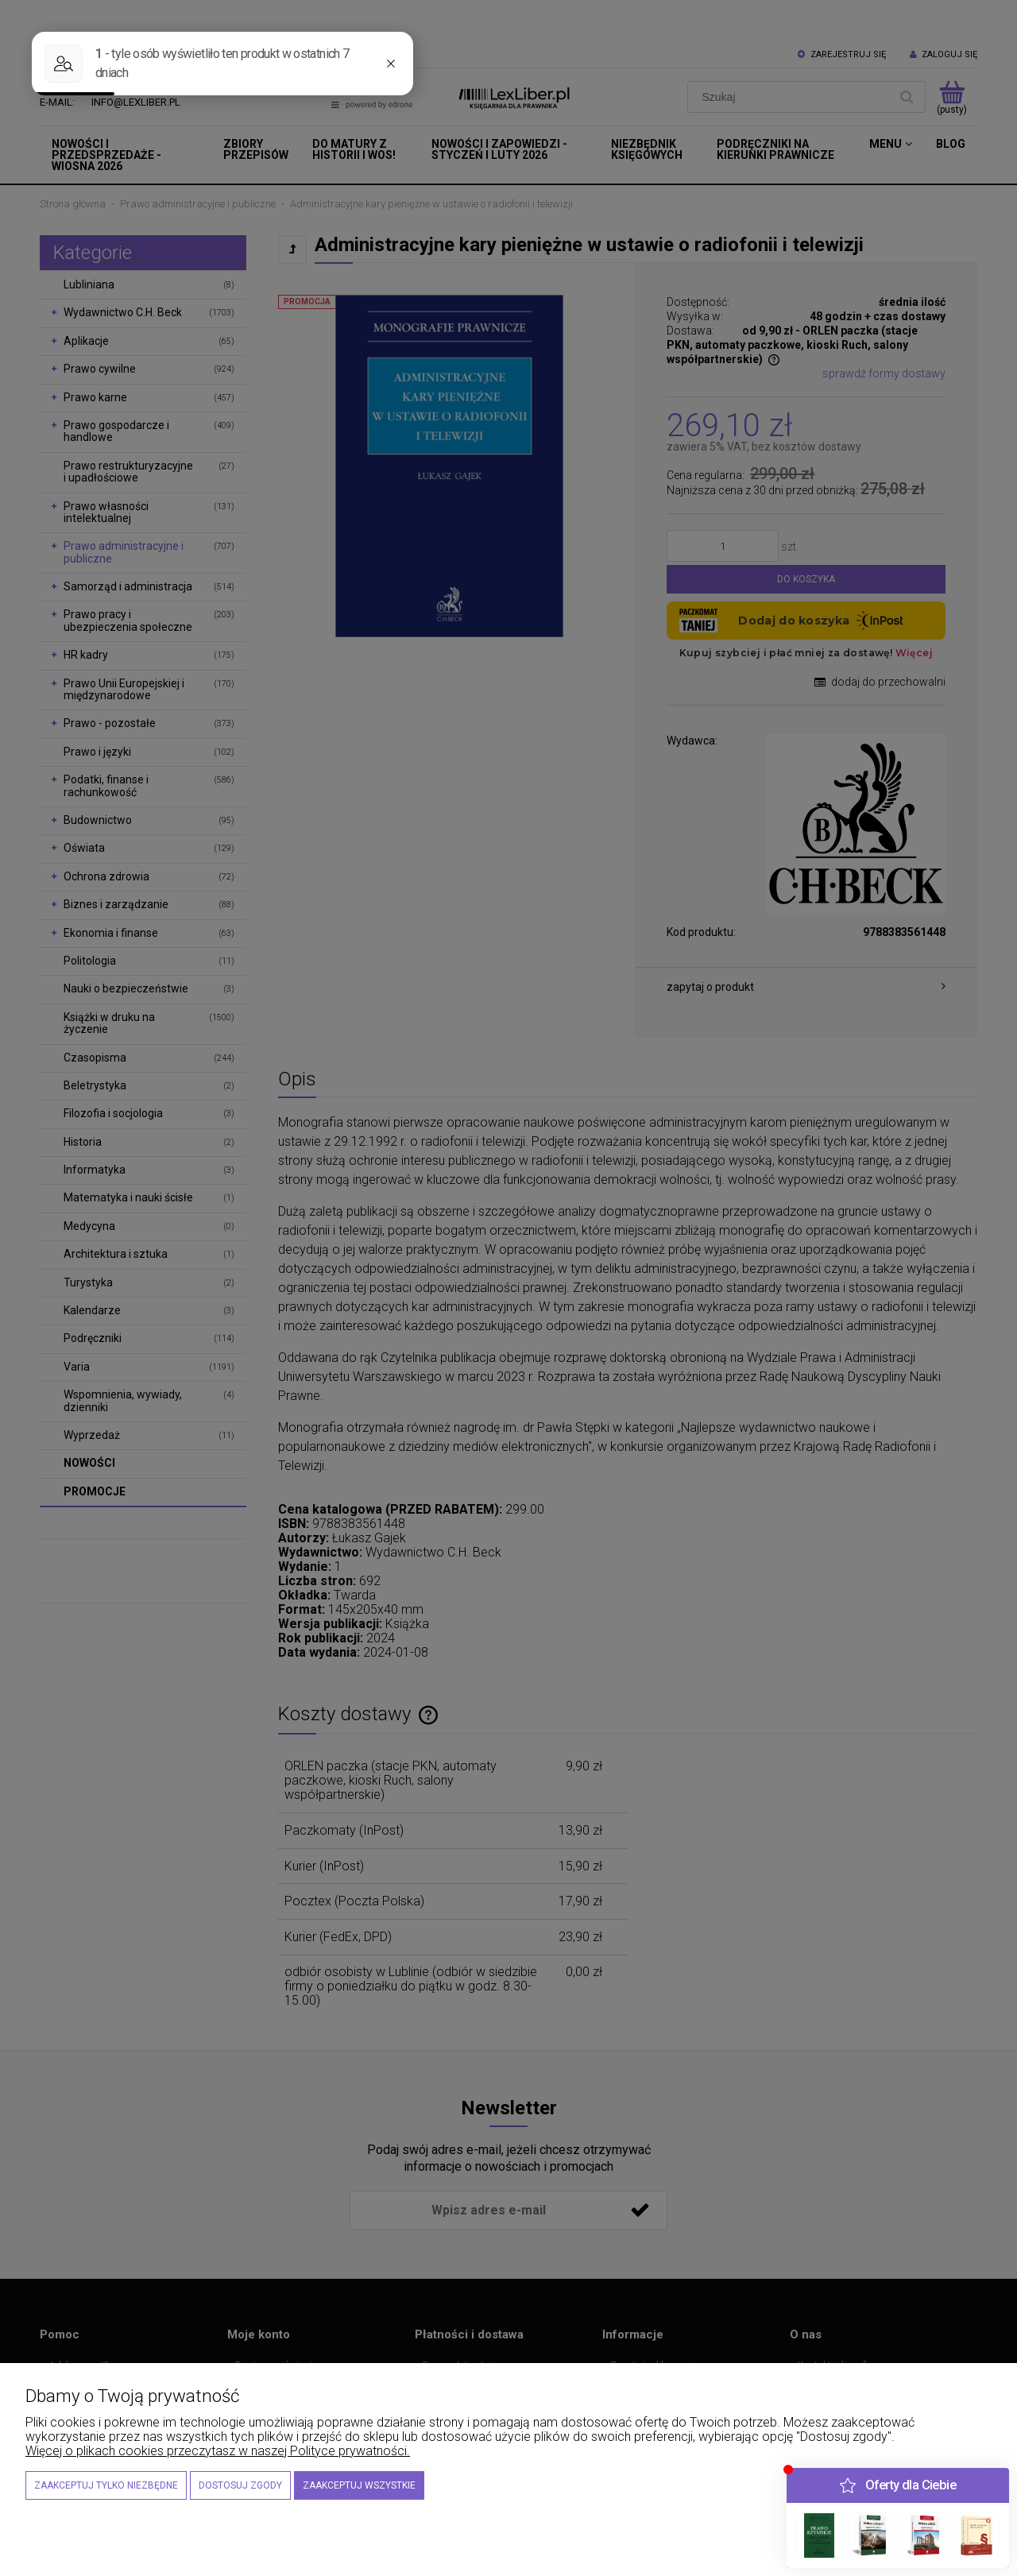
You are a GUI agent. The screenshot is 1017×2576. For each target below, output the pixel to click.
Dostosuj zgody (240, 2485)
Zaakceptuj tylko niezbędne (106, 2485)
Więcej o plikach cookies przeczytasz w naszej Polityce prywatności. (217, 2450)
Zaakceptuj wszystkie (359, 2485)
